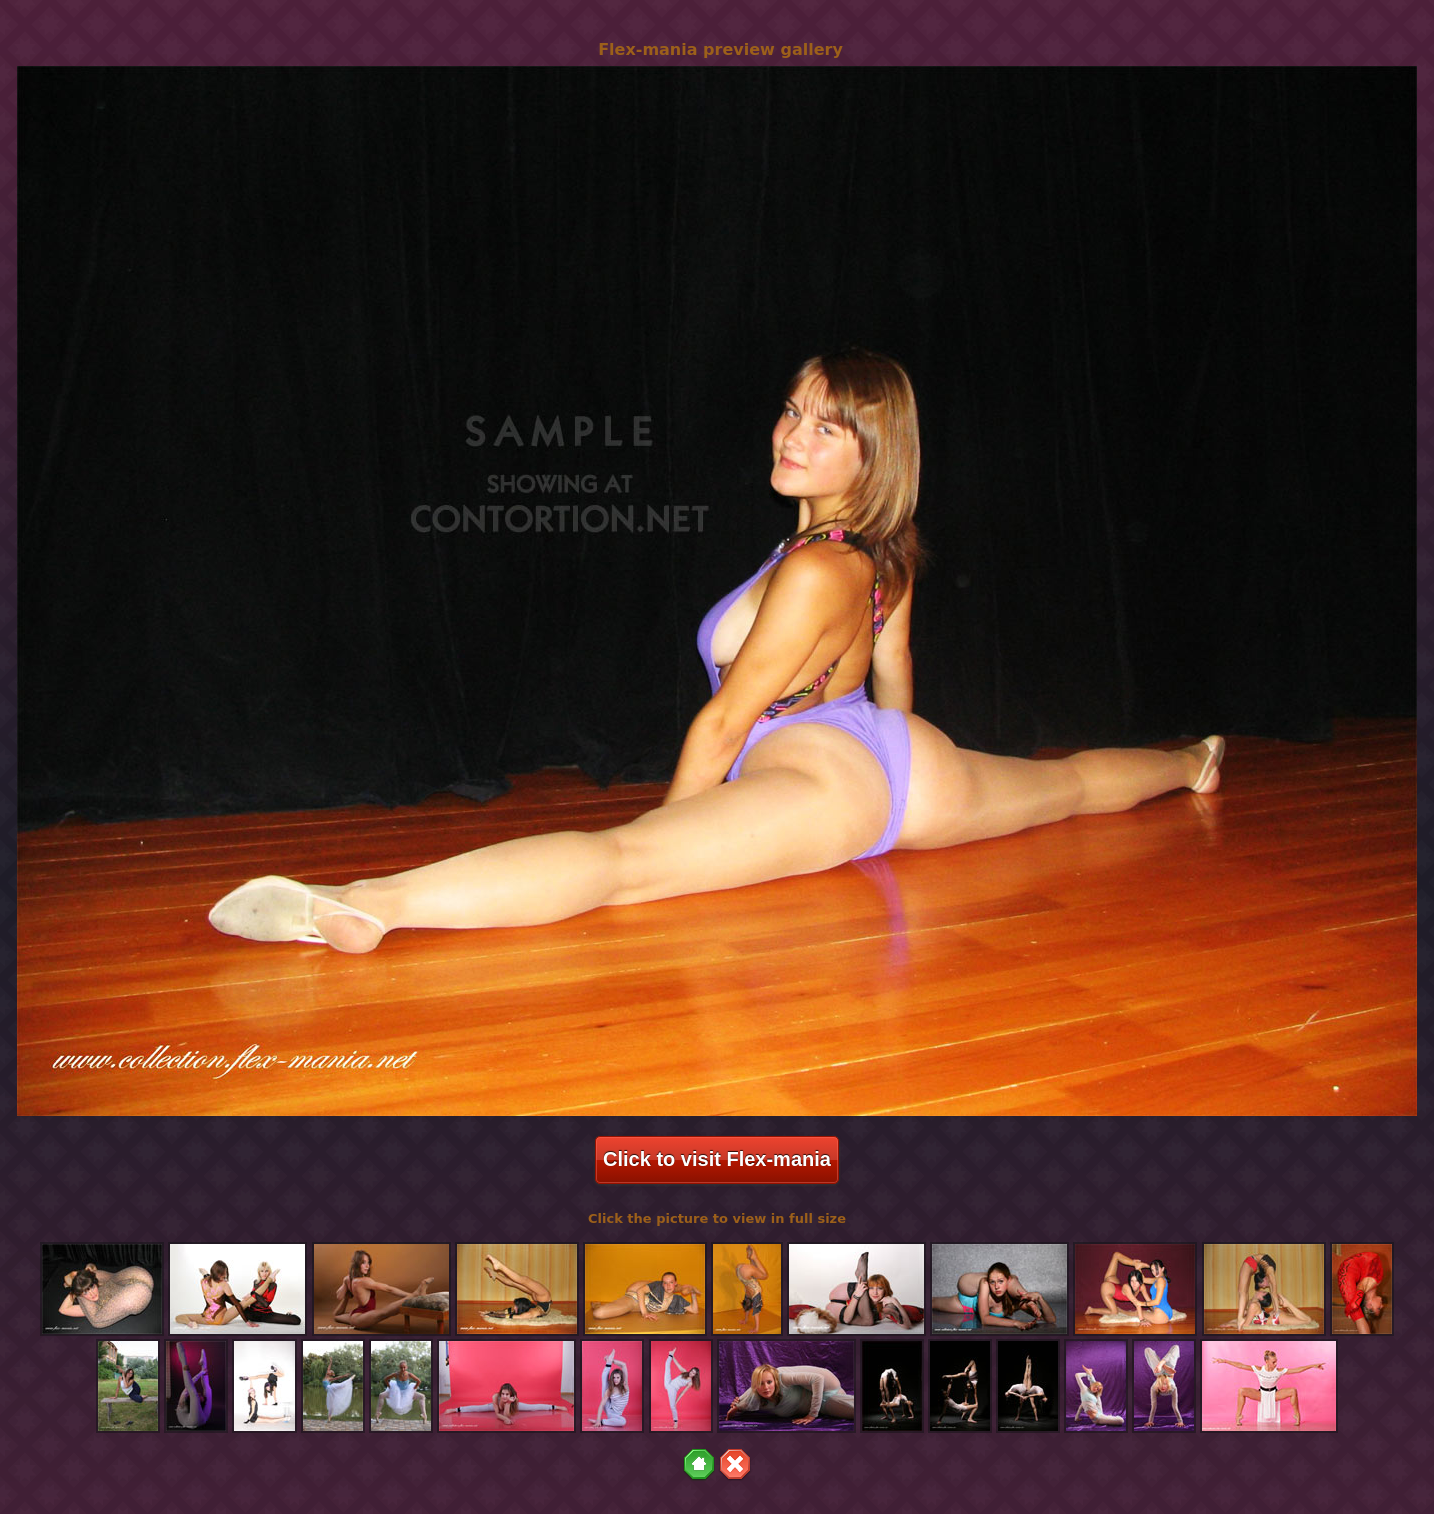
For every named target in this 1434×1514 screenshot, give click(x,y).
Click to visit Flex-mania (717, 1159)
